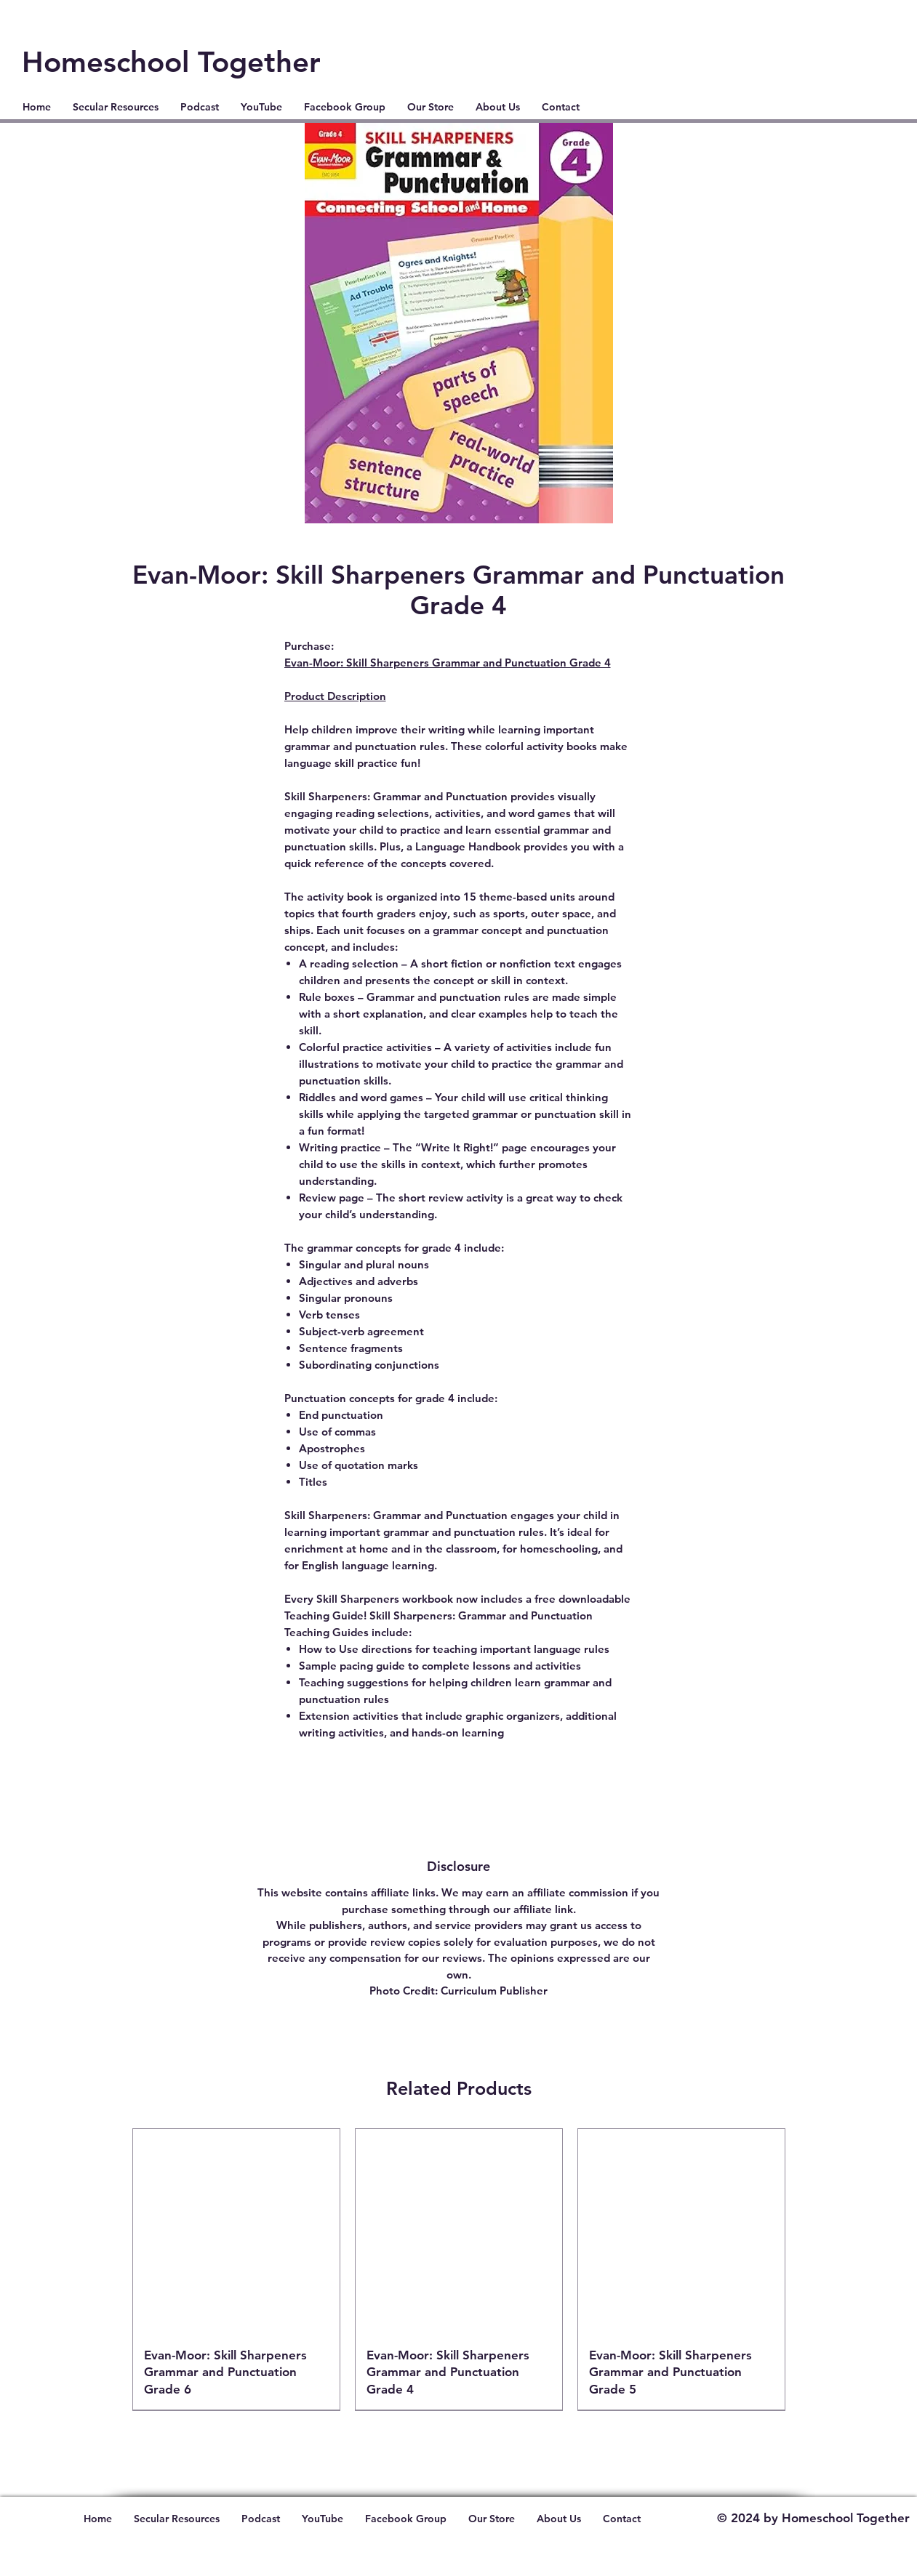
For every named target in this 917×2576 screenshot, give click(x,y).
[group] (459, 2269)
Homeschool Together (171, 61)
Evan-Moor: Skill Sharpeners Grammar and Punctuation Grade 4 (447, 662)
